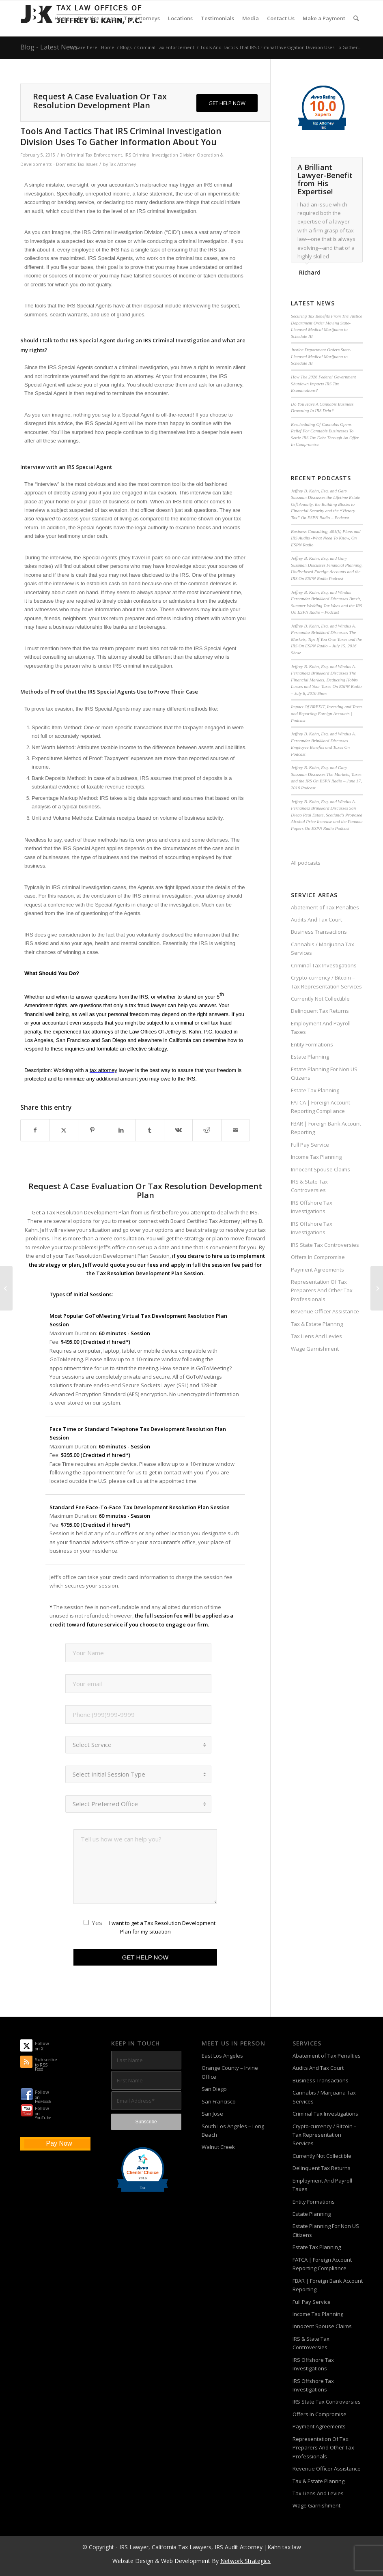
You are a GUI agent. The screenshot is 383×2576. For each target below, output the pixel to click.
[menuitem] (62, 18)
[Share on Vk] (178, 1130)
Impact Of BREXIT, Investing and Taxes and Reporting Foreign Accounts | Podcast (326, 713)
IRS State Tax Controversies (325, 1244)
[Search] (356, 18)
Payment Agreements (317, 1269)
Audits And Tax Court (316, 919)
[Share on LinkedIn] (121, 1130)
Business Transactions (319, 931)
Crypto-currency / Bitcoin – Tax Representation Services (326, 982)
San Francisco (219, 2101)
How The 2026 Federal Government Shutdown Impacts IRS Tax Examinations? (323, 383)
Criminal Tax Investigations (324, 965)
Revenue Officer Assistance (325, 1311)
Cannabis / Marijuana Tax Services (322, 948)
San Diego (214, 2089)
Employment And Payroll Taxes (321, 1028)
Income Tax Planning (316, 1156)
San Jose (212, 2113)
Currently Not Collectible (320, 998)
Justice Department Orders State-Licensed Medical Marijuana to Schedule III (321, 356)
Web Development (185, 2561)
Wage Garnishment (315, 1348)
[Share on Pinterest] (92, 1130)
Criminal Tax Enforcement (94, 155)
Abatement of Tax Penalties (325, 907)
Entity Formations (312, 1044)
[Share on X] (64, 1130)
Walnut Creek (218, 2147)
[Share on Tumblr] (150, 1130)
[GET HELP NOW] (227, 103)
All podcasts (306, 862)
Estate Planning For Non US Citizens (324, 1073)
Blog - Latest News (49, 47)
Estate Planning (310, 1056)
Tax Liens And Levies (316, 1336)
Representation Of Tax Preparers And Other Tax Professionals (322, 1290)
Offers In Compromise (318, 1257)
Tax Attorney (122, 164)
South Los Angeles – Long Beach (233, 2130)
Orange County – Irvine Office (230, 2072)
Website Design (132, 2561)
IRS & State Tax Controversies (309, 1186)
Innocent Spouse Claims (320, 1169)
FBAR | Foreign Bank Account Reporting (326, 1128)
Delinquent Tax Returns (320, 1010)
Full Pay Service (310, 1144)
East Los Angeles (222, 2055)
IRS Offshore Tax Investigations (311, 1207)
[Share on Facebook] (35, 1130)
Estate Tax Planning (315, 1090)
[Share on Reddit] (207, 1130)
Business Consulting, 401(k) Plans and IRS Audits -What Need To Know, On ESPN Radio (326, 538)
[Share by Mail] (236, 1130)
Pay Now (59, 2143)
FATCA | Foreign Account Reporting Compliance (320, 1107)
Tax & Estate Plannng (317, 1324)
